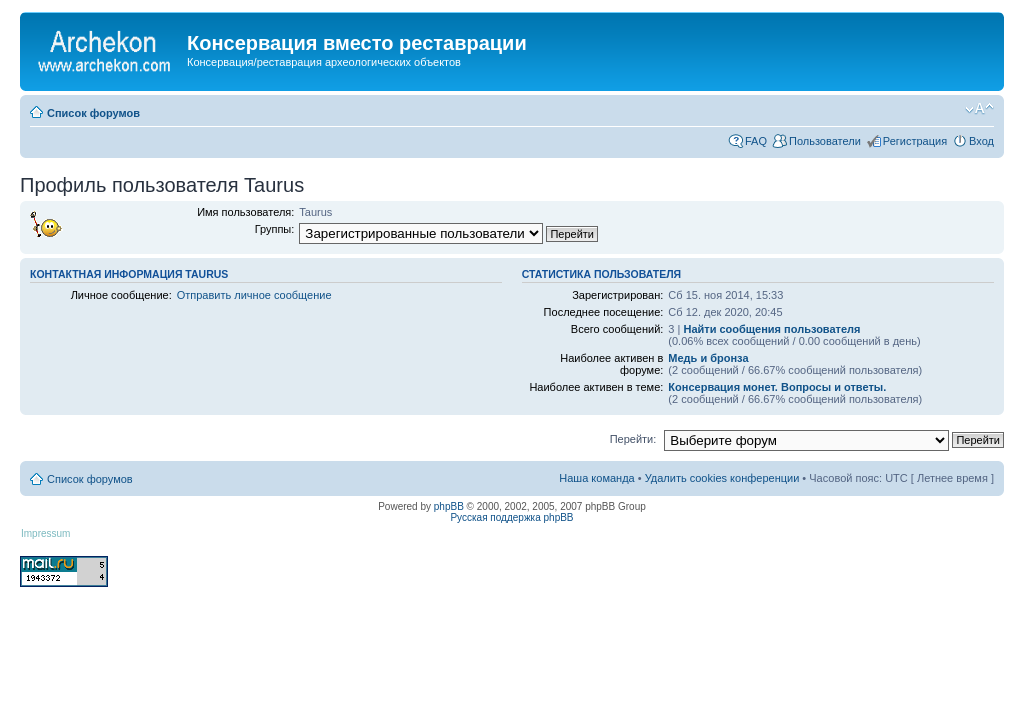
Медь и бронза (708, 358)
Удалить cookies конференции (722, 478)
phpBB (449, 506)
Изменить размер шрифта (979, 109)
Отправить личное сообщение (254, 295)
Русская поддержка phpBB (511, 517)
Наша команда (596, 478)
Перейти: (633, 439)
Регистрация (915, 141)
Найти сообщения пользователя (771, 329)
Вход (981, 141)
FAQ (756, 141)
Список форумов (93, 113)
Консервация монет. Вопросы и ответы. (777, 387)
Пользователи (825, 141)
